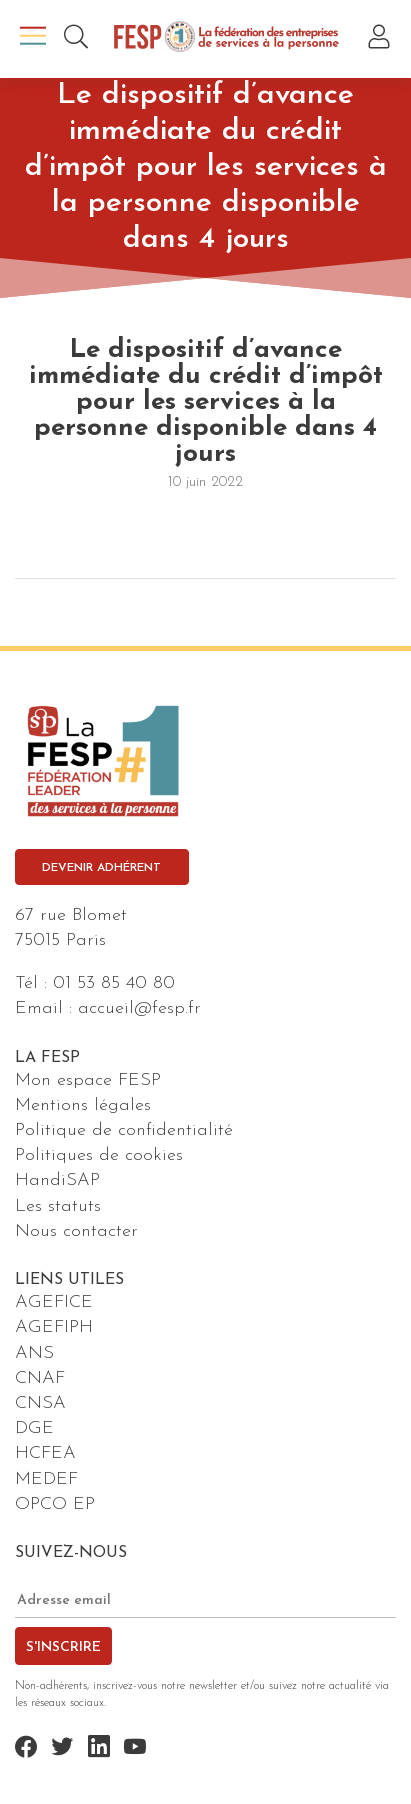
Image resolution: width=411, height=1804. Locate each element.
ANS (34, 1353)
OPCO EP (55, 1504)
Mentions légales (83, 1105)
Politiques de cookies (99, 1155)
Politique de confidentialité (124, 1130)
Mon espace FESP (88, 1080)
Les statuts (58, 1206)
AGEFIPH (54, 1327)
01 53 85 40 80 (114, 983)
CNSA (40, 1403)
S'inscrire (63, 1647)
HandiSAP (57, 1180)
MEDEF (46, 1479)
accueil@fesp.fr (139, 1008)
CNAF (40, 1378)
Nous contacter (76, 1231)
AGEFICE (54, 1302)
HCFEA (45, 1453)
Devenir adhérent (101, 868)
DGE (34, 1428)
